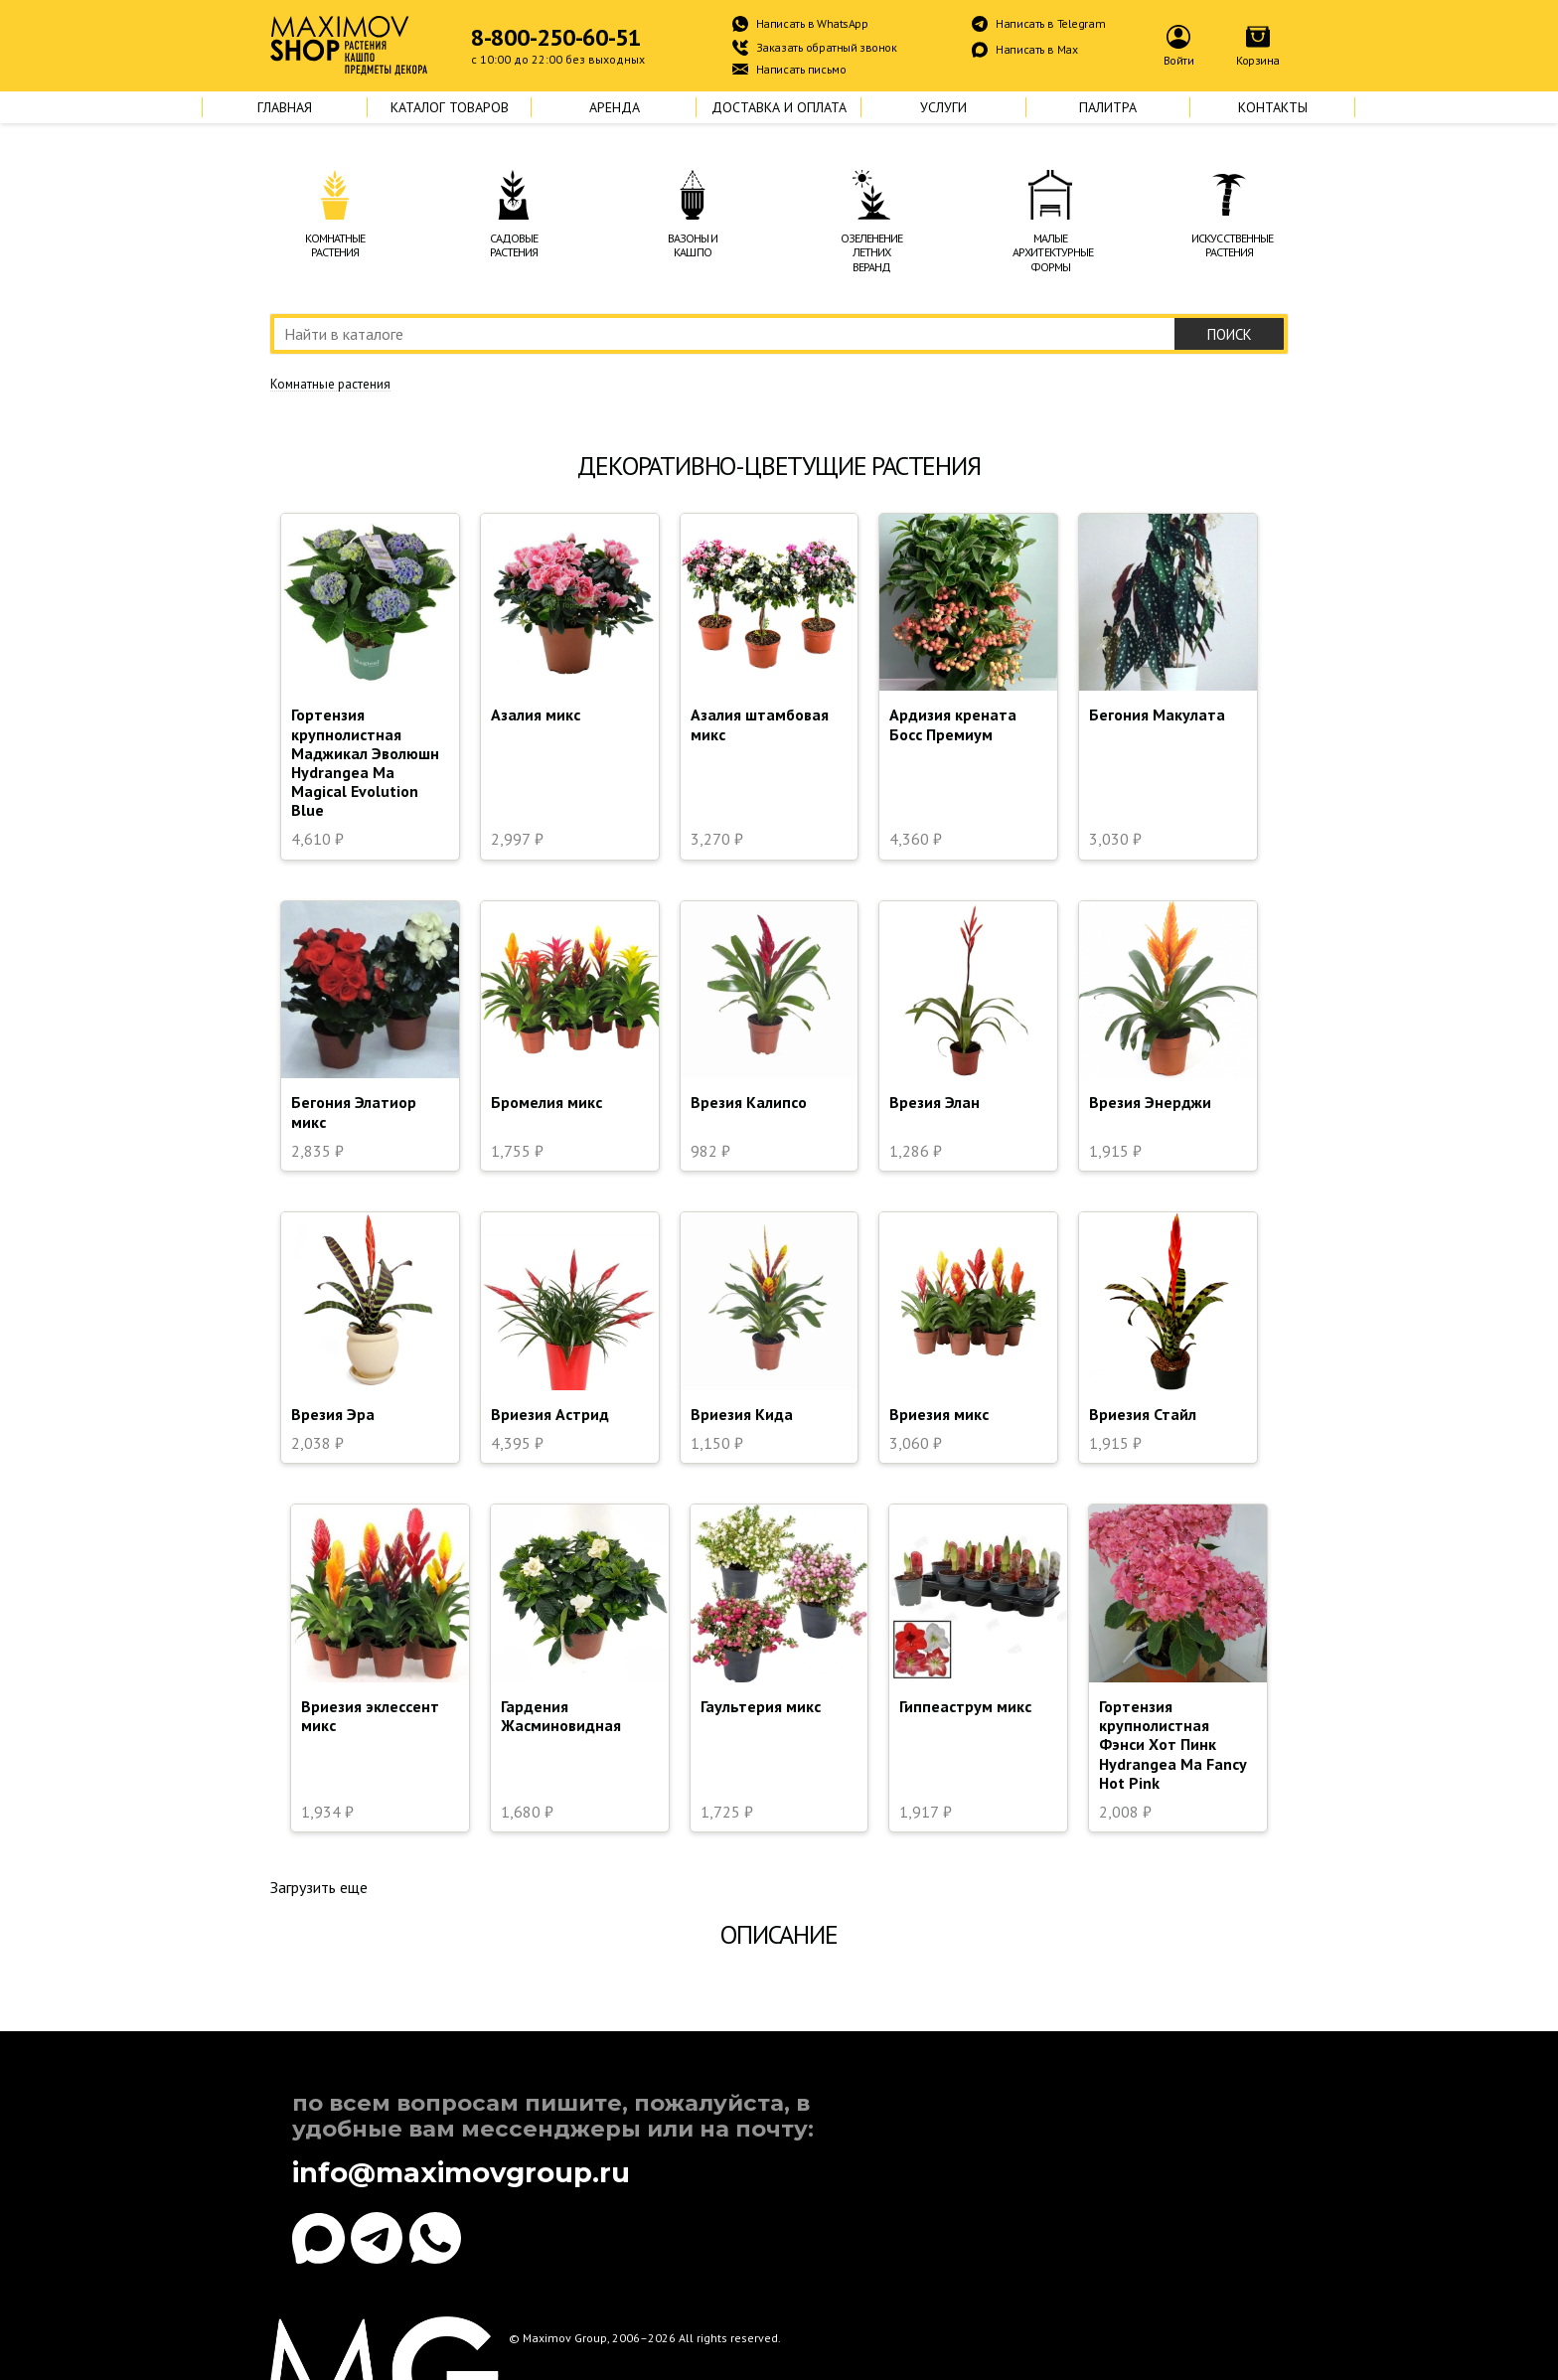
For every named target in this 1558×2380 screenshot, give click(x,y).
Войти (1179, 60)
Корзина (1258, 60)
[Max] (318, 2238)
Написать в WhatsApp (812, 23)
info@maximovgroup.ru (461, 2172)
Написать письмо (801, 69)
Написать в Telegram (1050, 23)
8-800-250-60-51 (556, 38)
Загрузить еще (319, 1887)
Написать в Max (1036, 49)
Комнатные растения (330, 385)
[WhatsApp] (435, 2238)
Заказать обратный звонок (826, 47)
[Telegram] (377, 2238)
